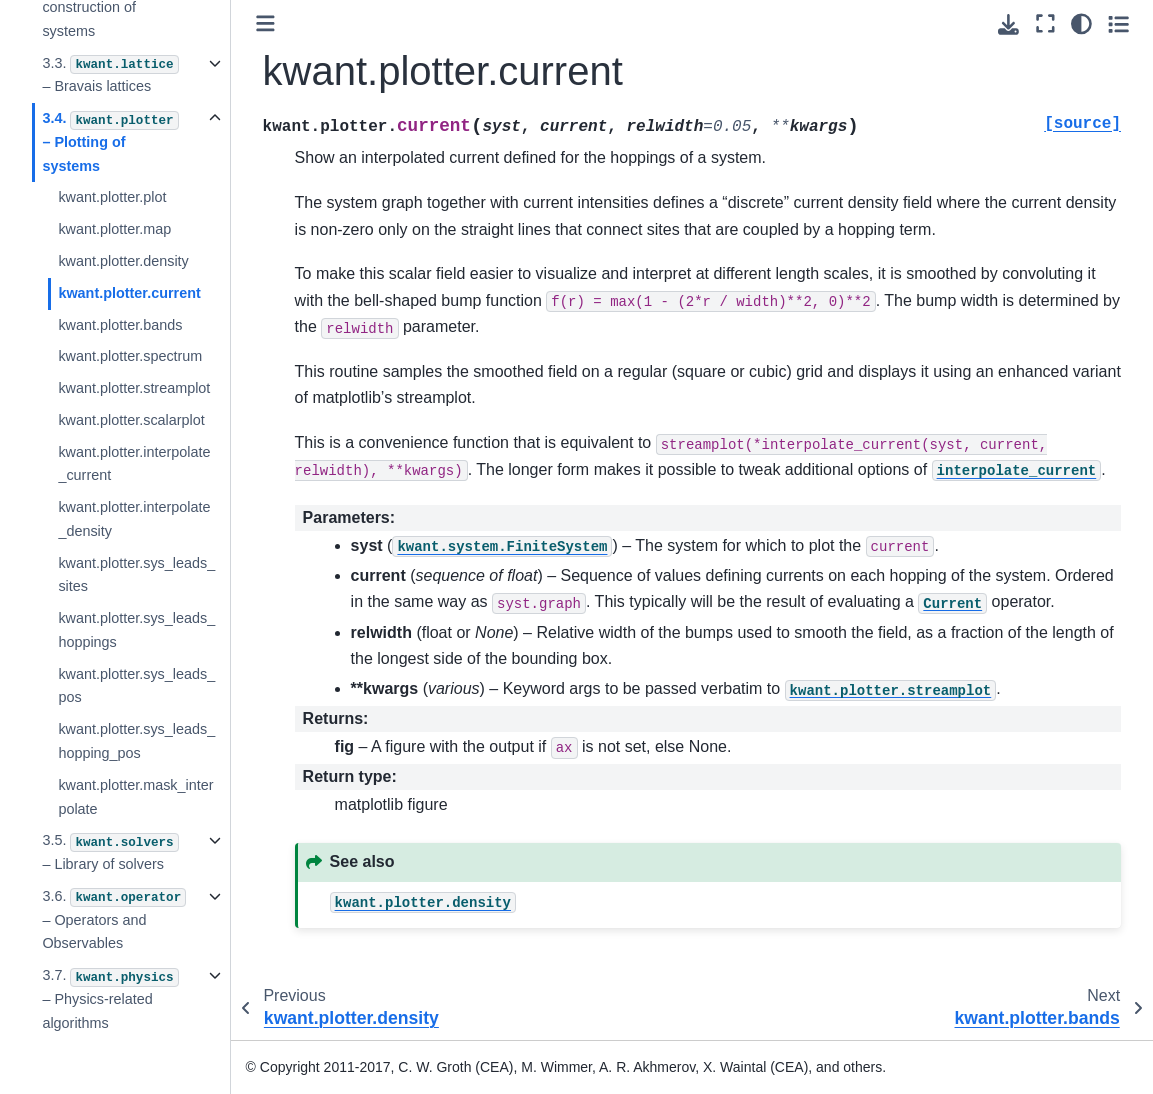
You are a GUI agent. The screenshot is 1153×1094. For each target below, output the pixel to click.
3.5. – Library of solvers (110, 852)
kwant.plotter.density (123, 261)
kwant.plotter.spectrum (130, 356)
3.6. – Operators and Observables (114, 920)
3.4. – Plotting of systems (110, 142)
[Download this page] (1008, 24)
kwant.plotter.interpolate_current (134, 464)
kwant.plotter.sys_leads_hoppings (136, 630)
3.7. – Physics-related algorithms (110, 999)
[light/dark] (1081, 23)
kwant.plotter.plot (112, 197)
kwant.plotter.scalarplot (131, 420)
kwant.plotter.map (114, 229)
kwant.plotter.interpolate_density (134, 519)
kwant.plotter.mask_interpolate (135, 797)
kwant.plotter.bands (120, 325)
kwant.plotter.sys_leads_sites (136, 575)
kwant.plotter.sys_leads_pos (136, 686)
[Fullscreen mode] (1045, 23)
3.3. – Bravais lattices (110, 75)
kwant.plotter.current (129, 293)
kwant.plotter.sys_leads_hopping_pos (136, 741)
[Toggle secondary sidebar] (1118, 23)
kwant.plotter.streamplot (134, 388)
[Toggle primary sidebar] (265, 23)
